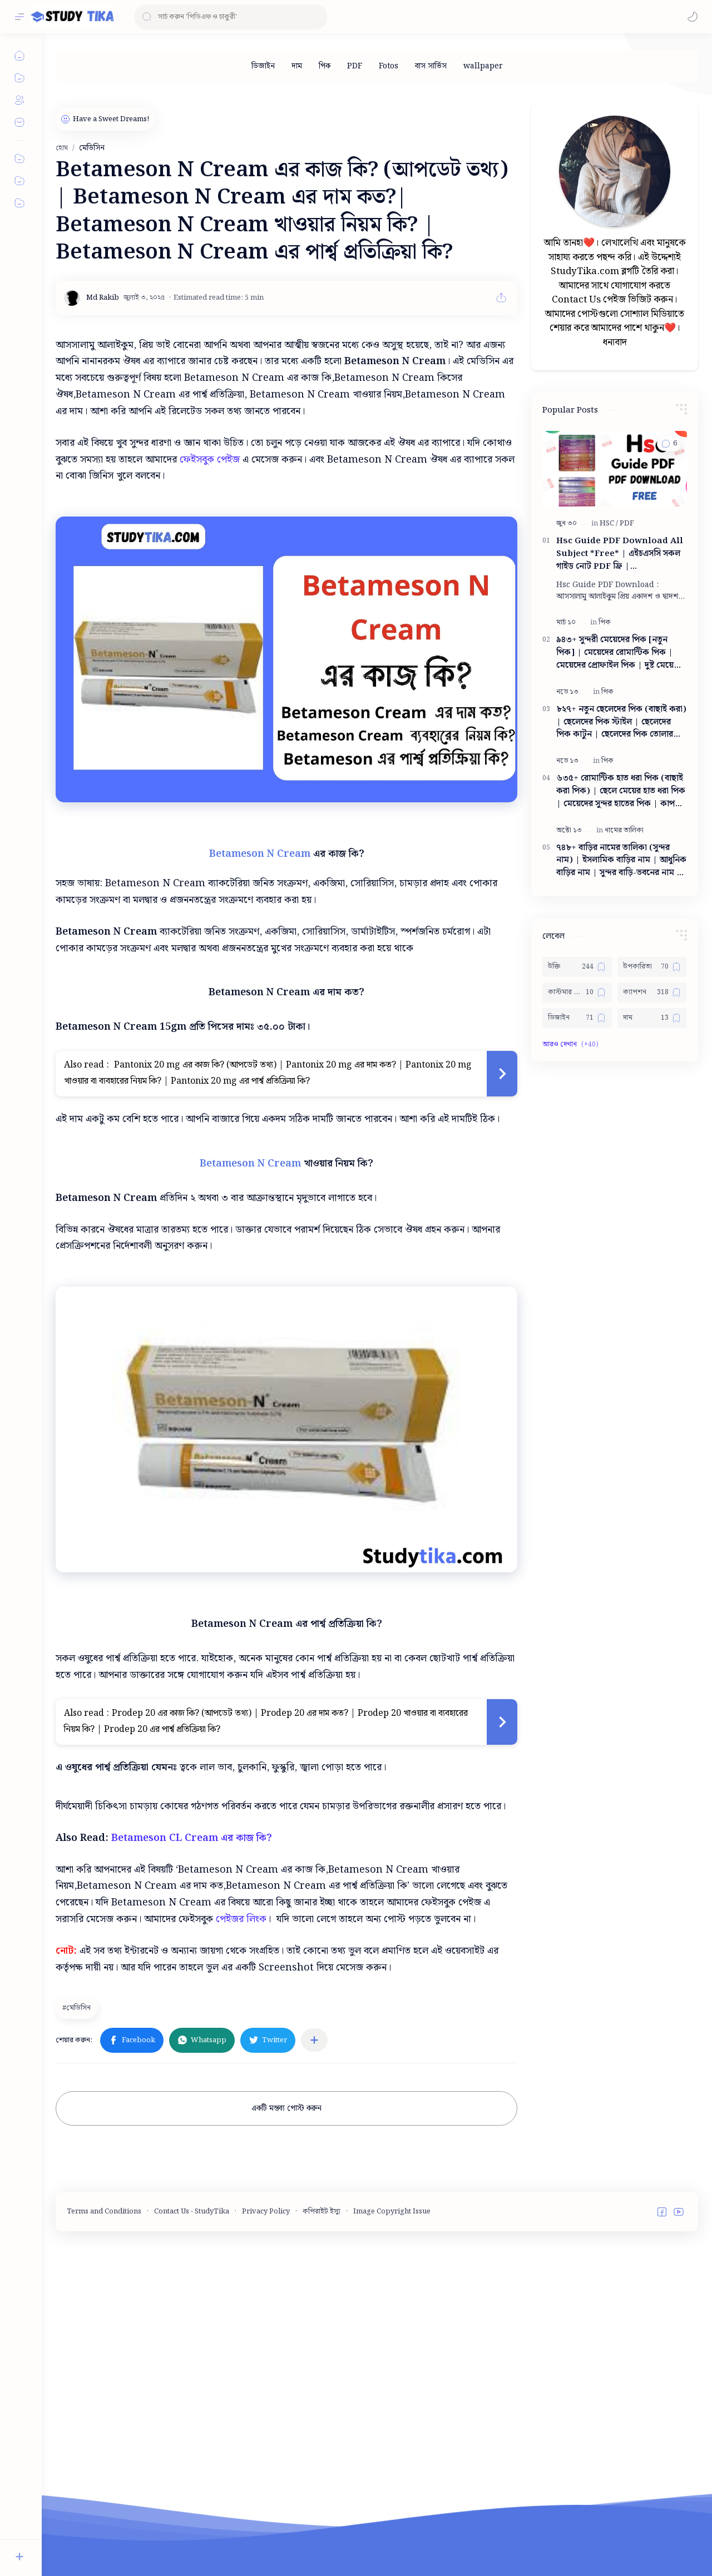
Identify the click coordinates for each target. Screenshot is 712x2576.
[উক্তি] (577, 967)
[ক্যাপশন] (652, 992)
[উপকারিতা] (652, 967)
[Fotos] (388, 66)
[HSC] (609, 523)
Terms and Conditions (104, 2389)
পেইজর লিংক (241, 2097)
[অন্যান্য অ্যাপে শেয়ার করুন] (314, 2218)
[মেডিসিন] (78, 2186)
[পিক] (324, 66)
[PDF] (354, 66)
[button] (692, 16)
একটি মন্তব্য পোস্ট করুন (286, 2286)
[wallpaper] (483, 66)
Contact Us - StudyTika (191, 2389)
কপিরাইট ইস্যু (321, 2389)
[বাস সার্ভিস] (431, 66)
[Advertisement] (287, 1876)
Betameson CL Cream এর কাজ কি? (191, 2016)
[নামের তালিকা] (624, 830)
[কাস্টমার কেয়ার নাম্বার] (577, 992)
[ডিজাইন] (263, 66)
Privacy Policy (266, 2389)
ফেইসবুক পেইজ (210, 459)
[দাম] (296, 66)
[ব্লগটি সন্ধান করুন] (231, 16)
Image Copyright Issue (392, 2389)
